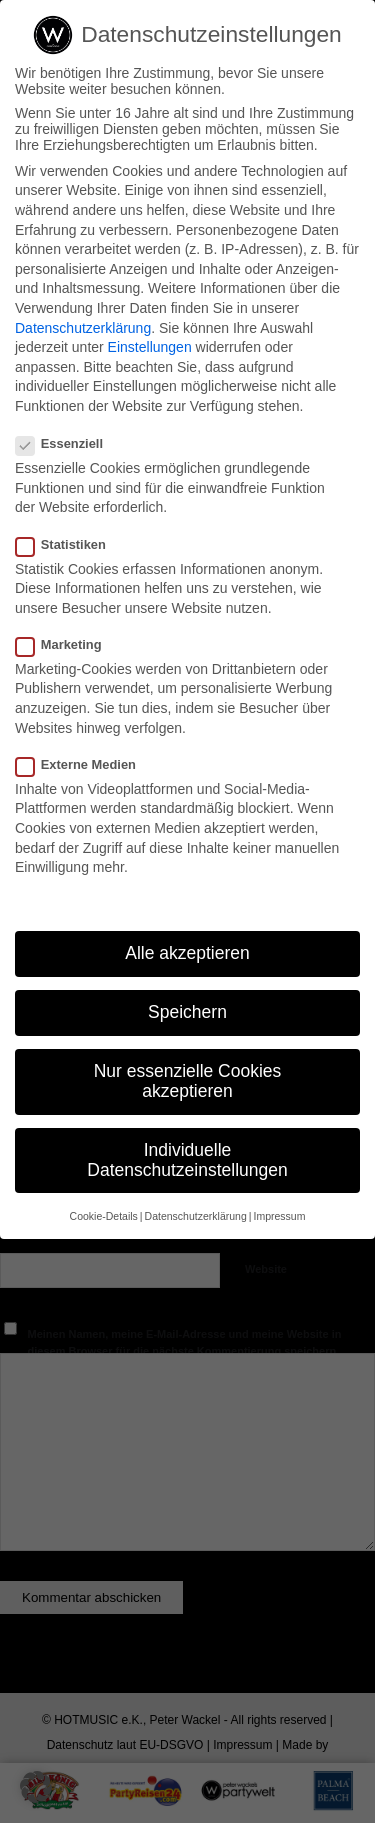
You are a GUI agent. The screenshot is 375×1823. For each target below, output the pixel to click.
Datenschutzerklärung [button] (196, 1216)
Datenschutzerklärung (83, 328)
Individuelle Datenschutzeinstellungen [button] (187, 1160)
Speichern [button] (187, 1012)
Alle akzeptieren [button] (187, 953)
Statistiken (69, 544)
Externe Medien (84, 764)
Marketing (67, 644)
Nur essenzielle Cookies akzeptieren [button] (188, 1081)
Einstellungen (150, 347)
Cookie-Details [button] (104, 1216)
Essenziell (67, 443)
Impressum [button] (279, 1216)
